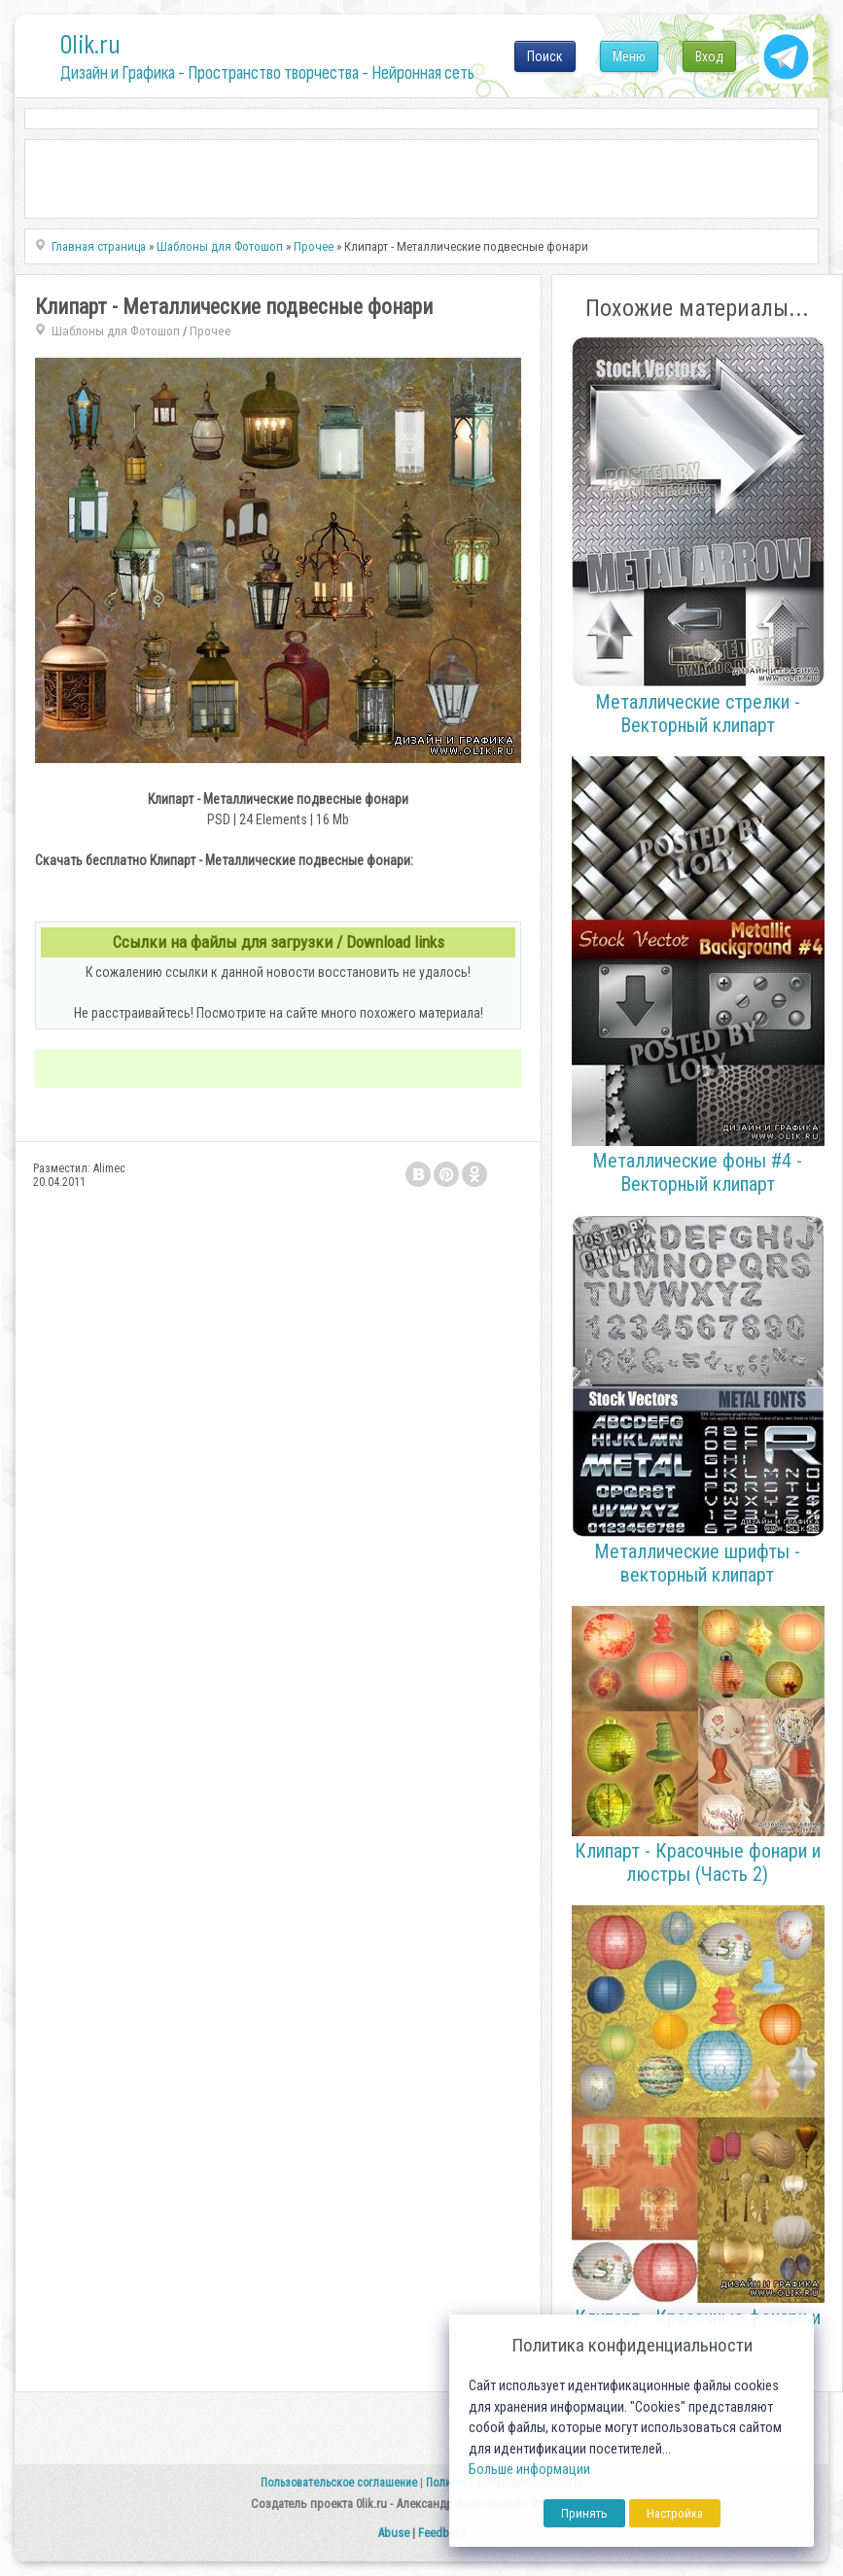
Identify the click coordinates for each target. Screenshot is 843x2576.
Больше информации (529, 2469)
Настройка (675, 2513)
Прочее (210, 331)
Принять (584, 2513)
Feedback (442, 2532)
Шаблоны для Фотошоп (116, 331)
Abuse (393, 2532)
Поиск (545, 56)
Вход (709, 56)
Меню (629, 56)
